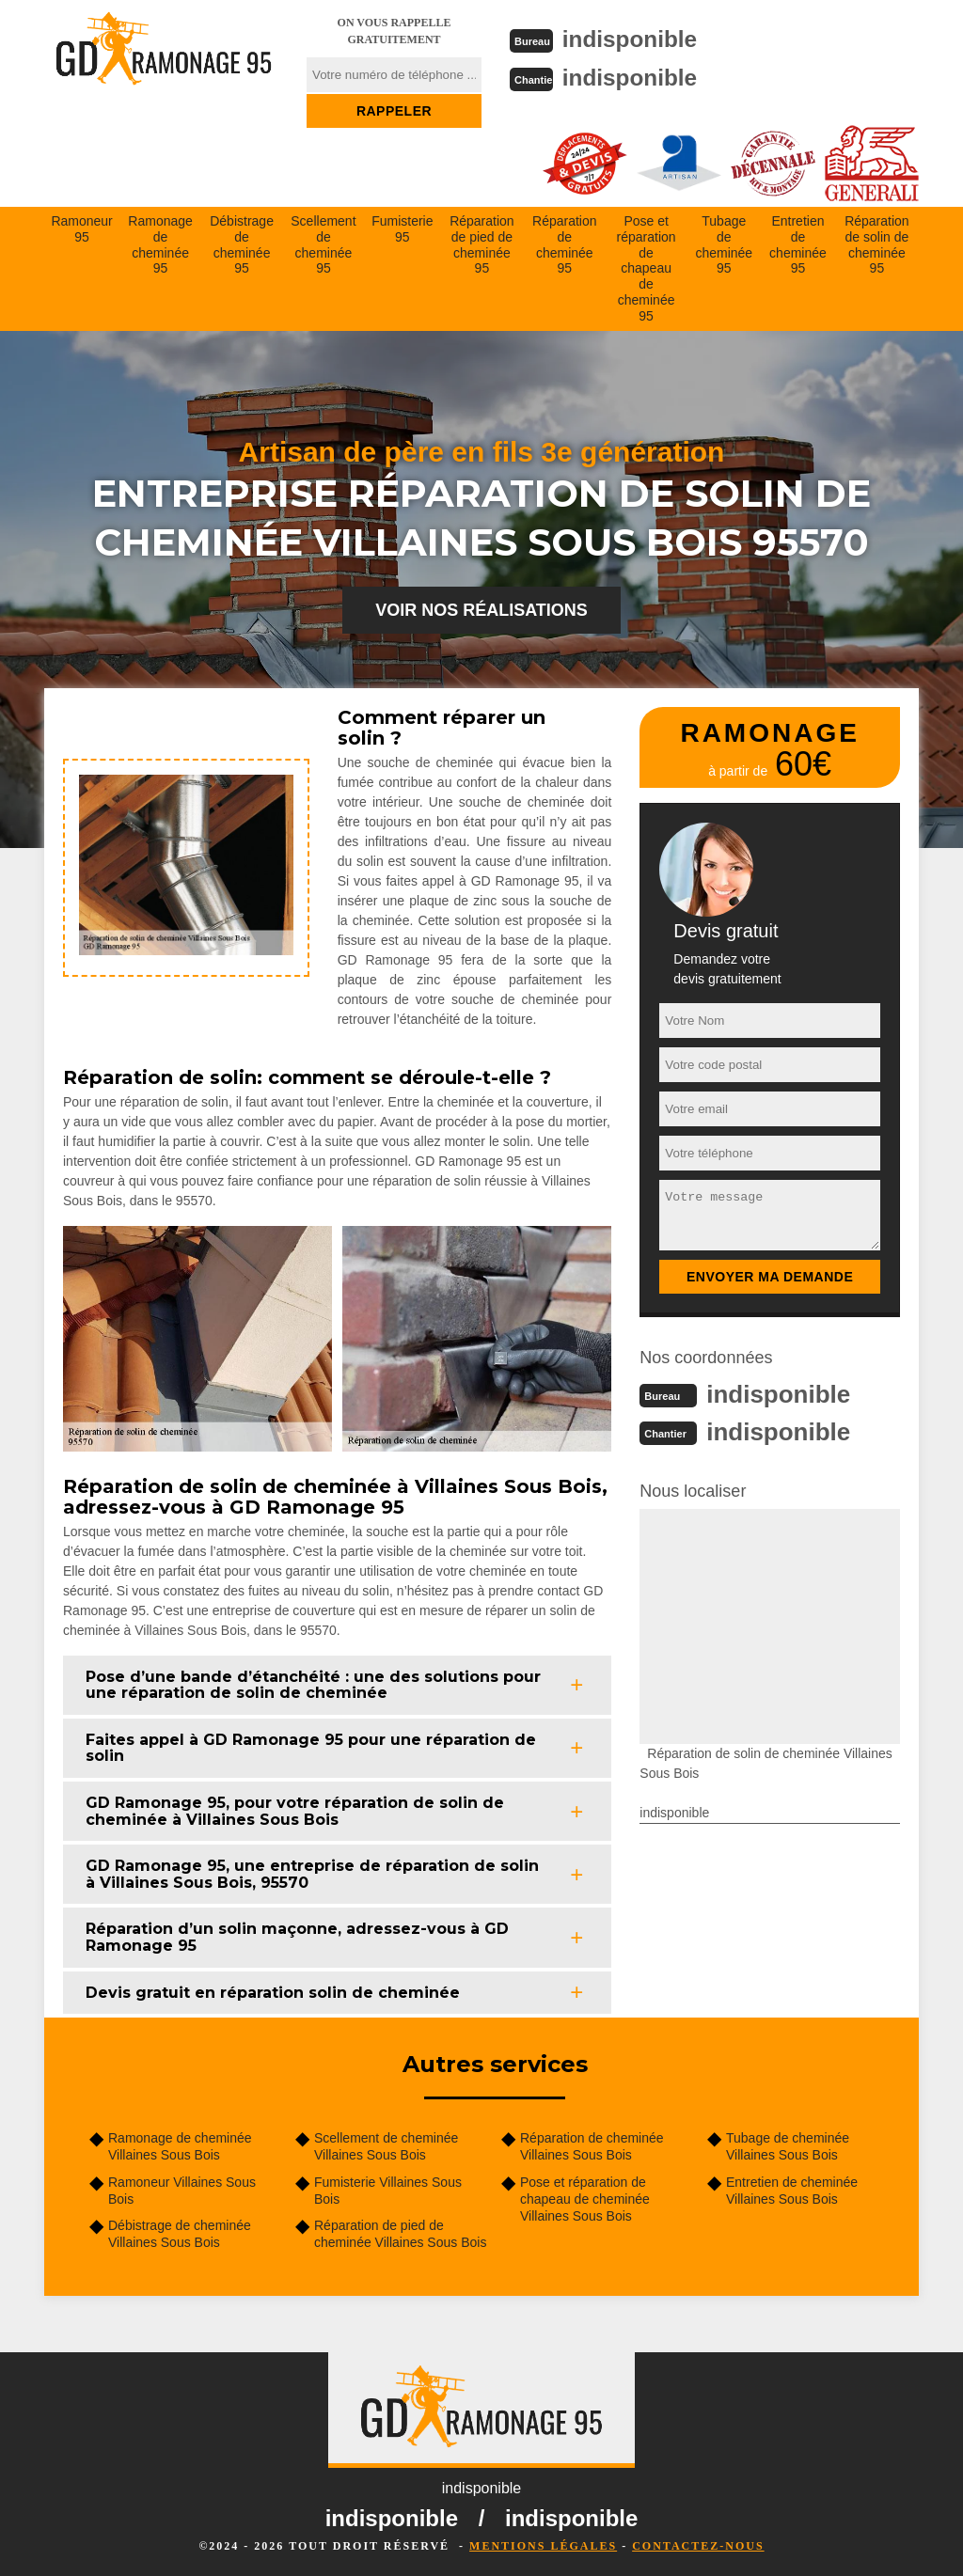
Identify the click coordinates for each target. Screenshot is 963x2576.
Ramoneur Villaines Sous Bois (182, 2189)
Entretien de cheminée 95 (798, 243)
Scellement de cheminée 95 (323, 243)
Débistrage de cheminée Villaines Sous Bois (179, 2232)
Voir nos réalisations (481, 608)
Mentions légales (543, 2544)
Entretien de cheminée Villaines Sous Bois (792, 2189)
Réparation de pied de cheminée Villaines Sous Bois (400, 2232)
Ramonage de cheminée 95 (160, 243)
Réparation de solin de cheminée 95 (877, 243)
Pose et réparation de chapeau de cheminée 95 (646, 267)
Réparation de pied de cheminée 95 (482, 243)
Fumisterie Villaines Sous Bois (388, 2189)
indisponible (636, 38)
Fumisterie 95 (402, 227)
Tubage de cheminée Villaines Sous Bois (787, 2144)
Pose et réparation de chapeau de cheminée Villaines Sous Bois (585, 2197)
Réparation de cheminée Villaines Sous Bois (592, 2144)
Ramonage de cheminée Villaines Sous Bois (180, 2144)
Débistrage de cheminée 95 (242, 243)
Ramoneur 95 (81, 227)
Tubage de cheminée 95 (723, 243)
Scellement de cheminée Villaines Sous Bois (386, 2144)
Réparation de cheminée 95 (564, 243)
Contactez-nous (698, 2544)
